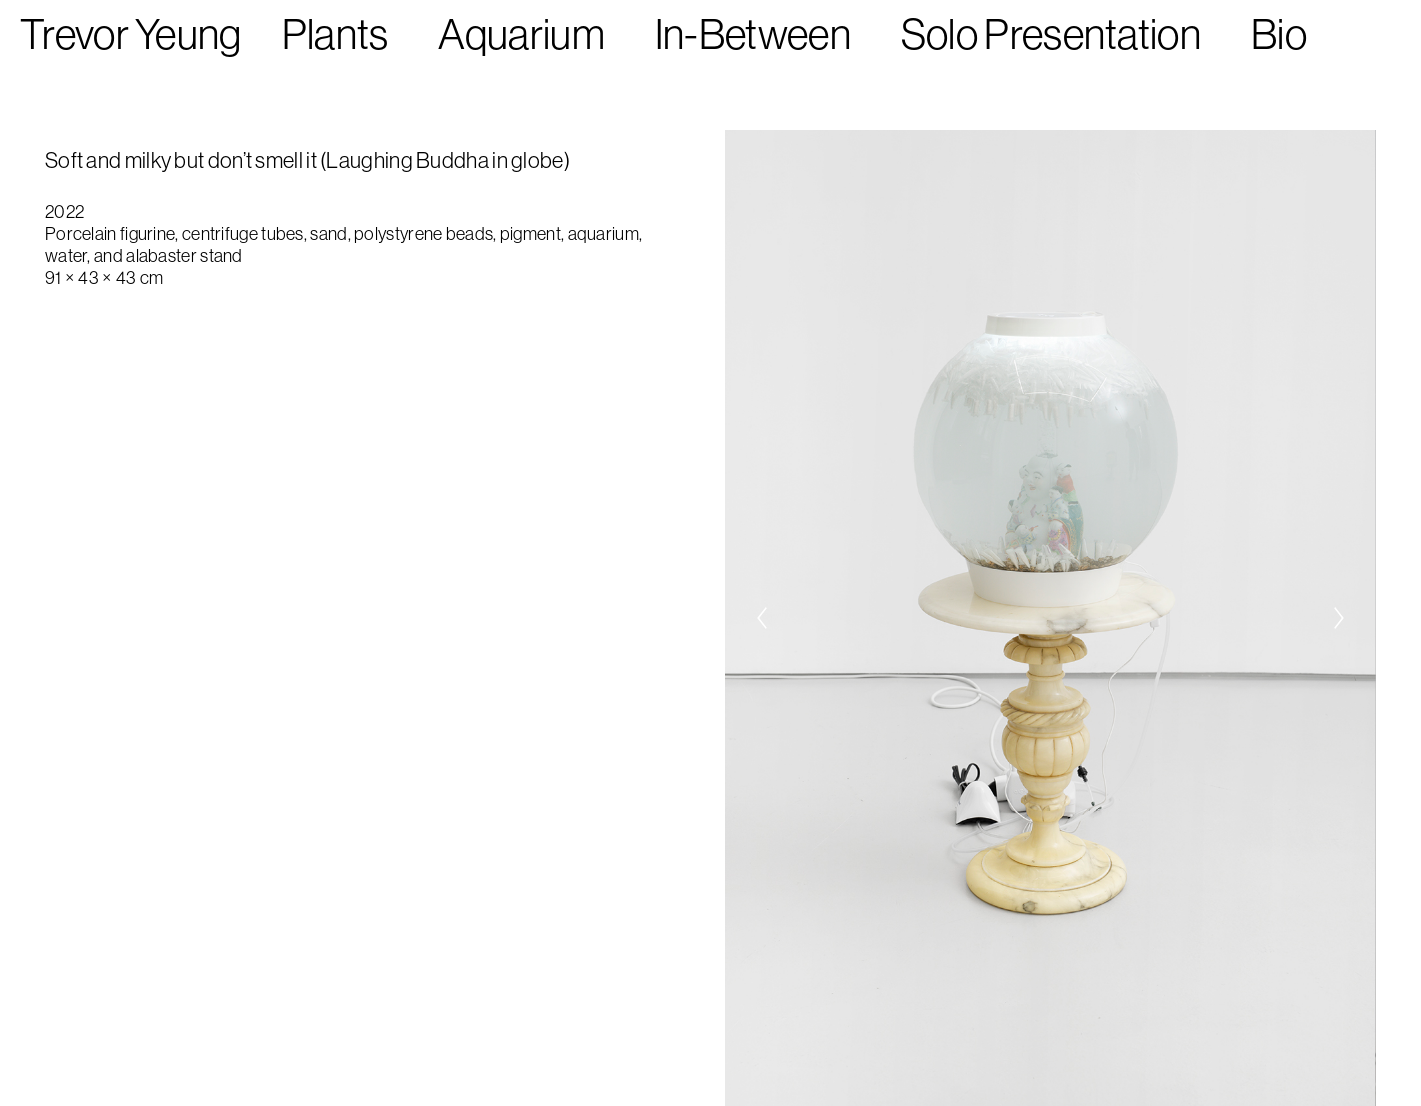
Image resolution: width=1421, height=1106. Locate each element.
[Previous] (762, 618)
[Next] (1339, 618)
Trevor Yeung (131, 35)
